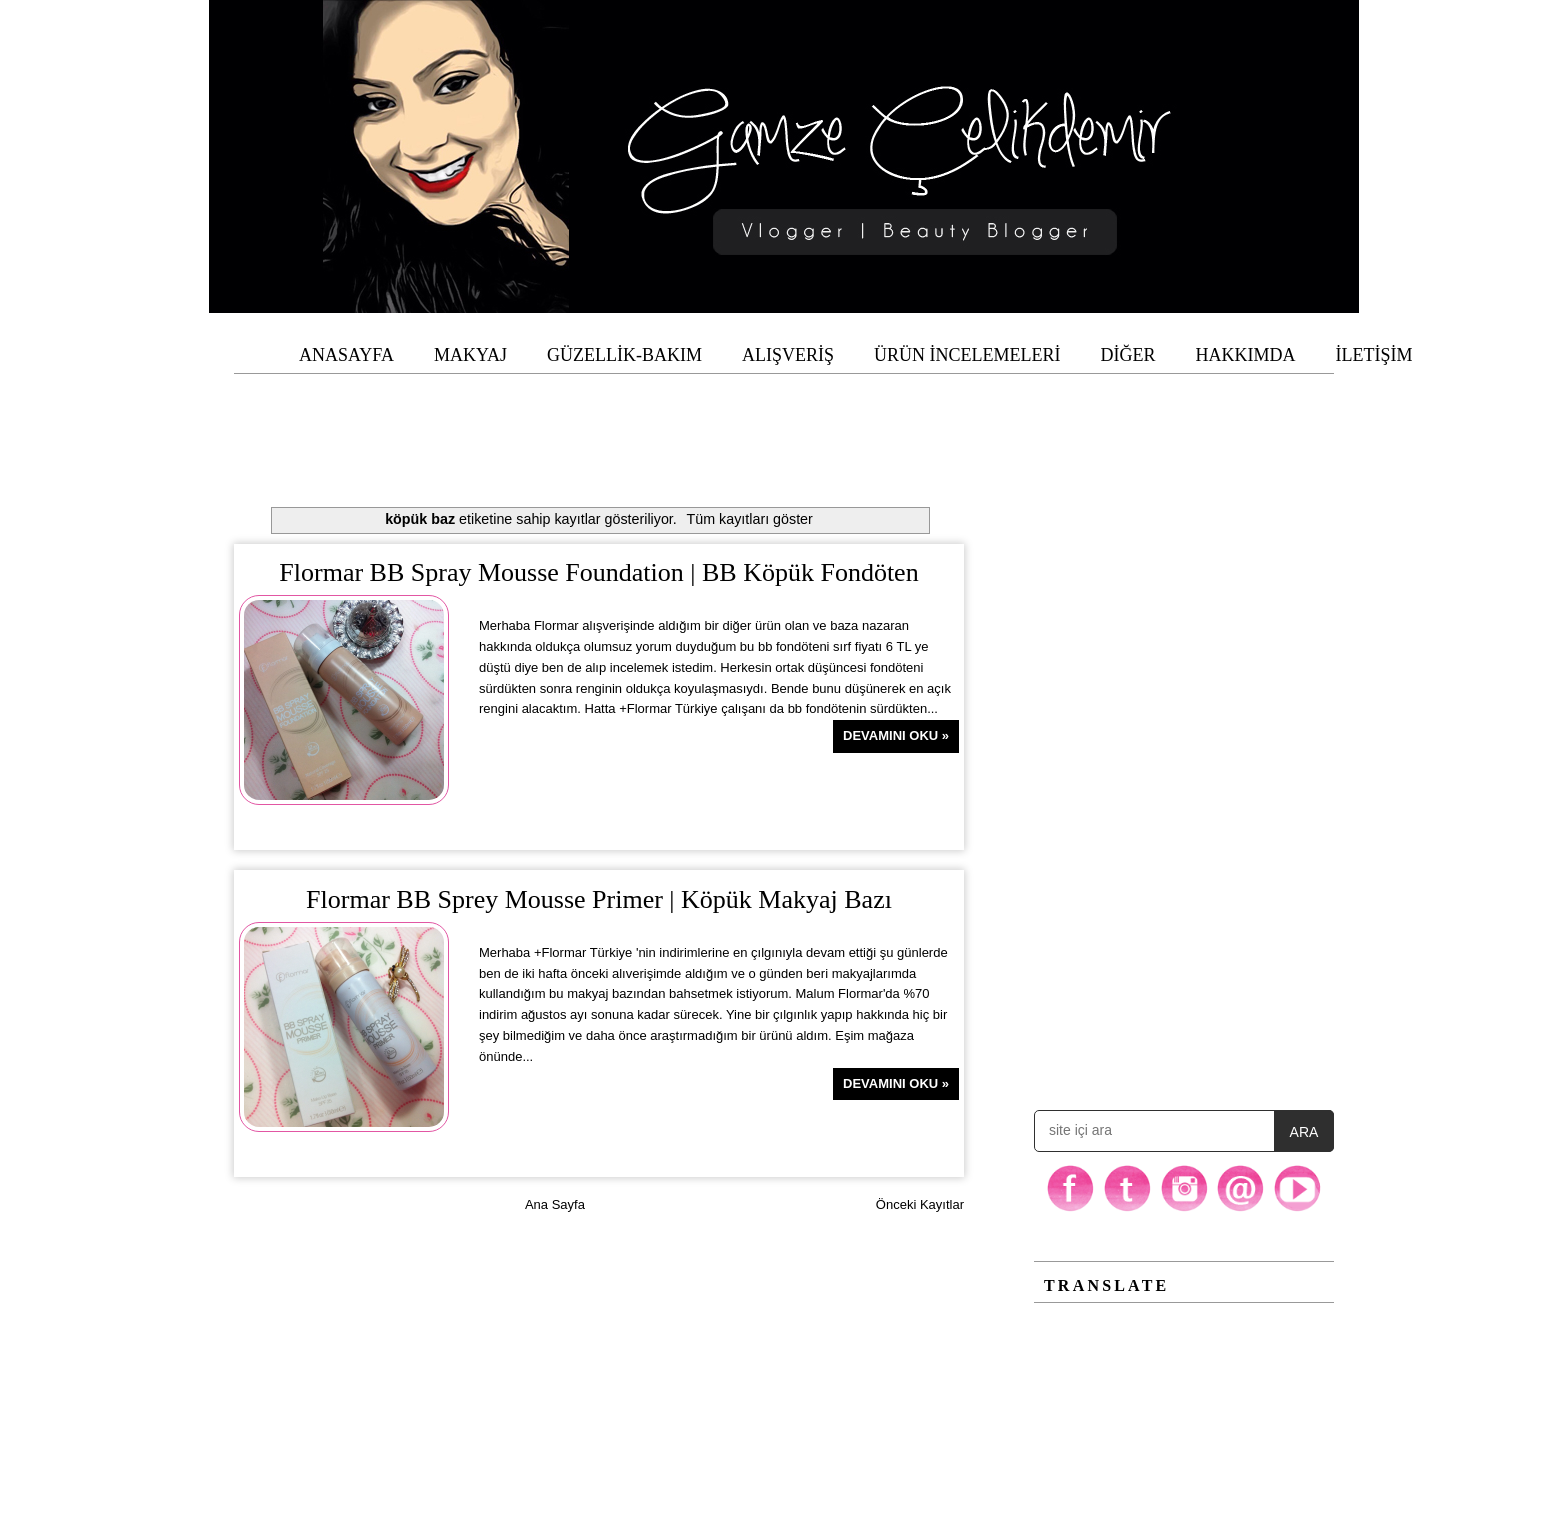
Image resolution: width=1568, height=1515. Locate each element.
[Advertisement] (784, 419)
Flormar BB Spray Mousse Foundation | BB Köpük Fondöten (598, 572)
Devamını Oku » (896, 735)
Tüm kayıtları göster (750, 519)
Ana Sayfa (555, 1204)
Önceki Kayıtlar (920, 1204)
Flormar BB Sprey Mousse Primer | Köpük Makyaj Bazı (599, 899)
